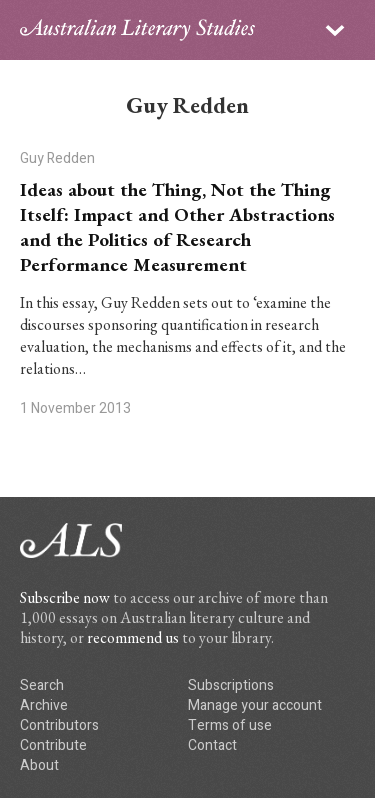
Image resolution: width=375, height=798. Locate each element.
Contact (212, 745)
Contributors (59, 725)
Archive (44, 705)
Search (42, 685)
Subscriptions (231, 685)
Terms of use (230, 725)
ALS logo (137, 30)
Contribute (53, 745)
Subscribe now (65, 597)
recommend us (133, 637)
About (39, 765)
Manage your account (255, 705)
